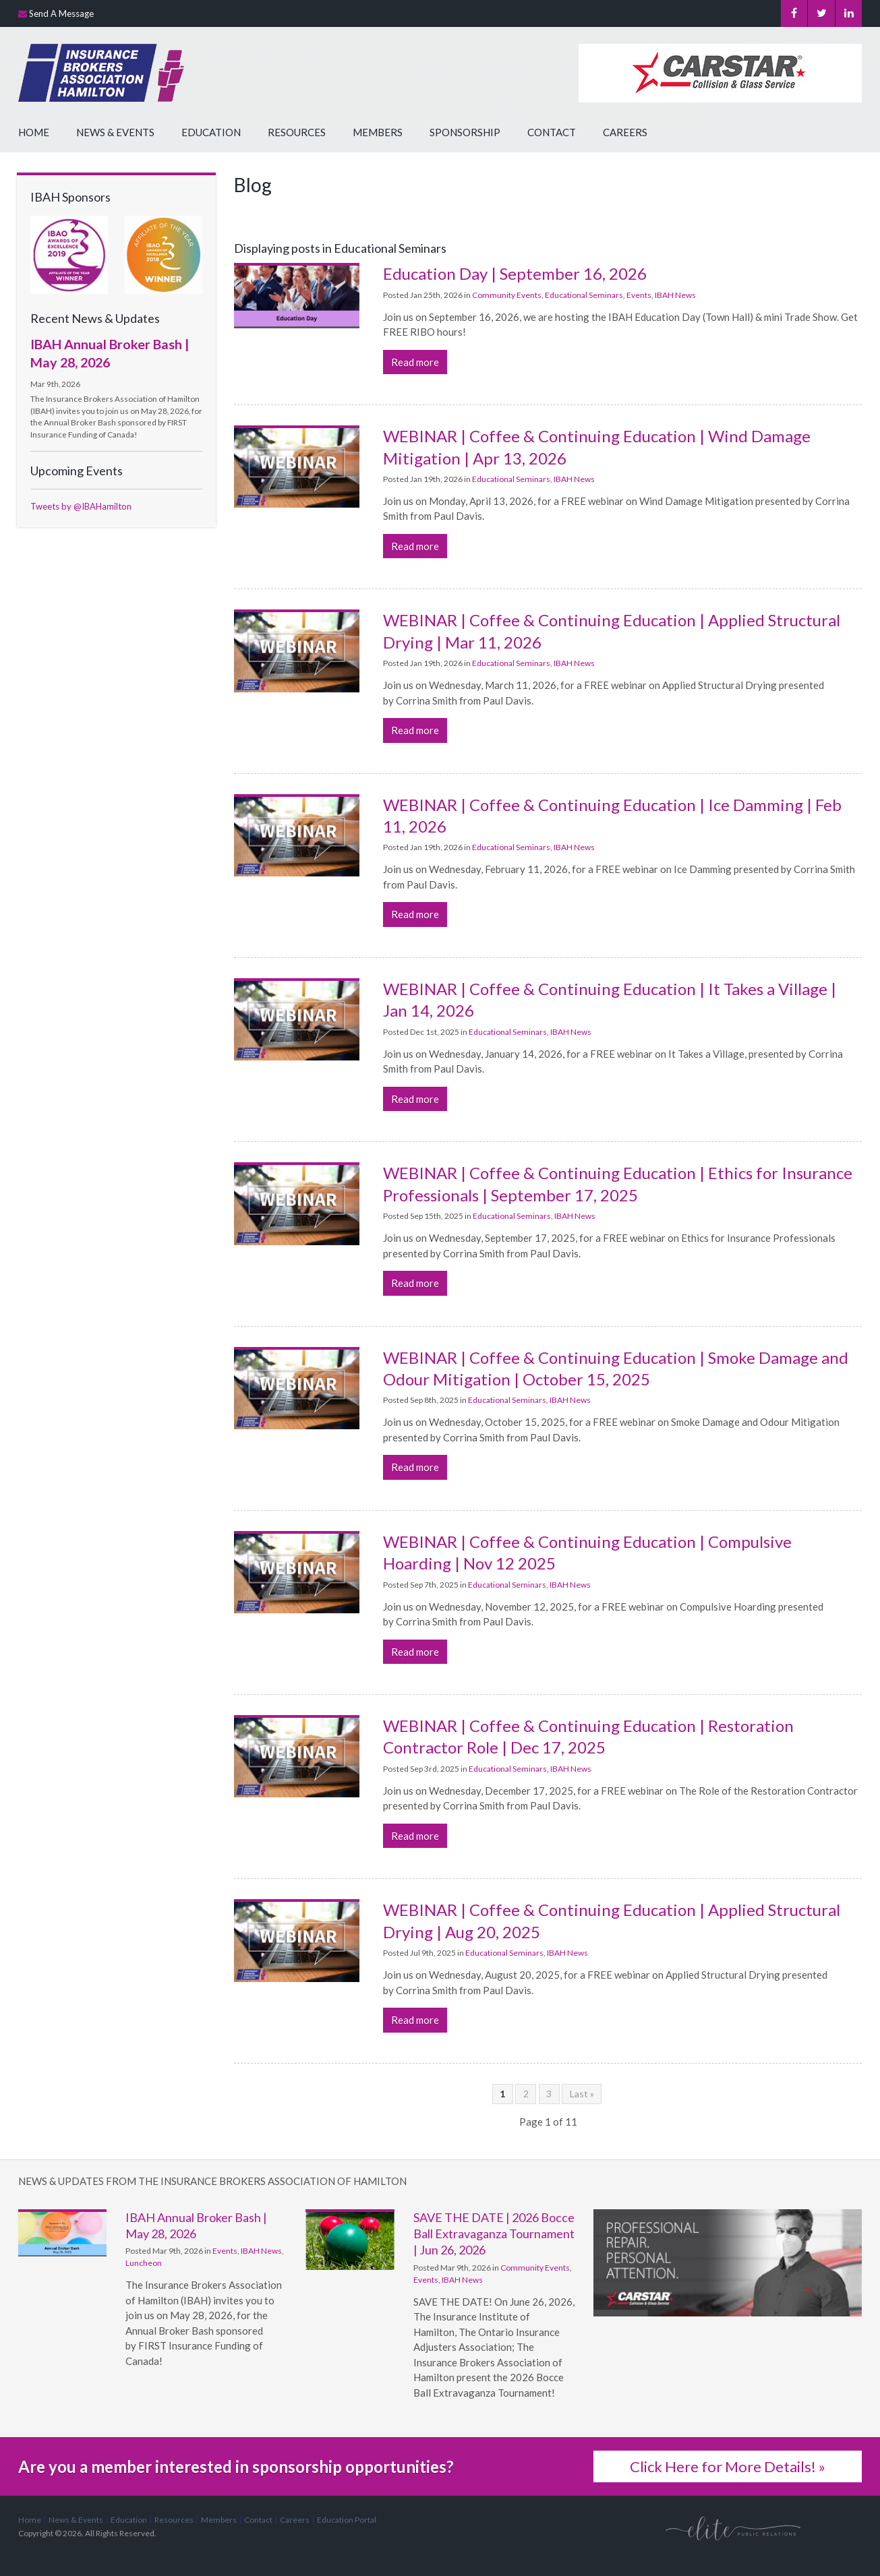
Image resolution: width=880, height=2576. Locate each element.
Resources (297, 132)
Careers (625, 132)
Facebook (793, 13)
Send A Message (61, 13)
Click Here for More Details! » (727, 2466)
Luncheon (143, 2263)
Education (211, 132)
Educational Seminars (584, 295)
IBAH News (675, 295)
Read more (415, 362)
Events (638, 295)
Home (33, 132)
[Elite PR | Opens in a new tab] (733, 2528)
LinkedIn (848, 13)
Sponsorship (465, 132)
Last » (582, 2093)
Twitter (821, 13)
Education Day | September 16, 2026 (515, 273)
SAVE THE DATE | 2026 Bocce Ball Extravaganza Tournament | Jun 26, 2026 (494, 2234)
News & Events (115, 132)
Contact (551, 132)
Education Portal (346, 2520)
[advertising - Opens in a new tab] (727, 2251)
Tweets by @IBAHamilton (80, 506)
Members (378, 132)
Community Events (506, 295)
